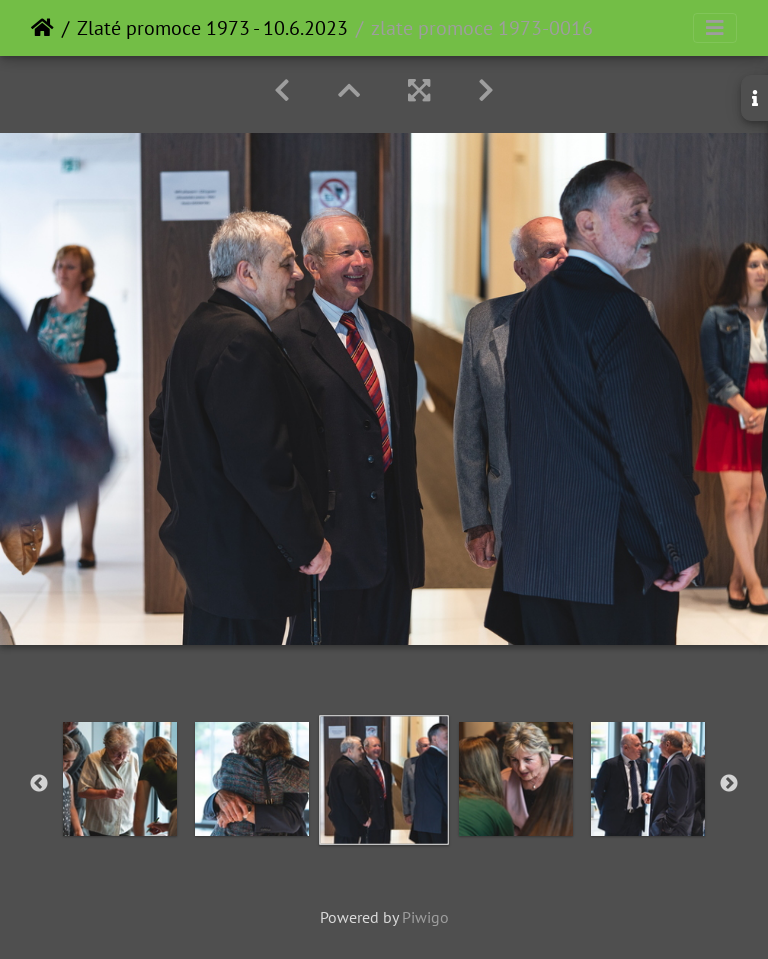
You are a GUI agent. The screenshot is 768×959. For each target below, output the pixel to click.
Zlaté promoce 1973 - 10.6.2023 (212, 28)
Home (42, 28)
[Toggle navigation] (715, 28)
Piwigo (425, 917)
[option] (120, 779)
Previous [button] (39, 784)
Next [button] (729, 784)
